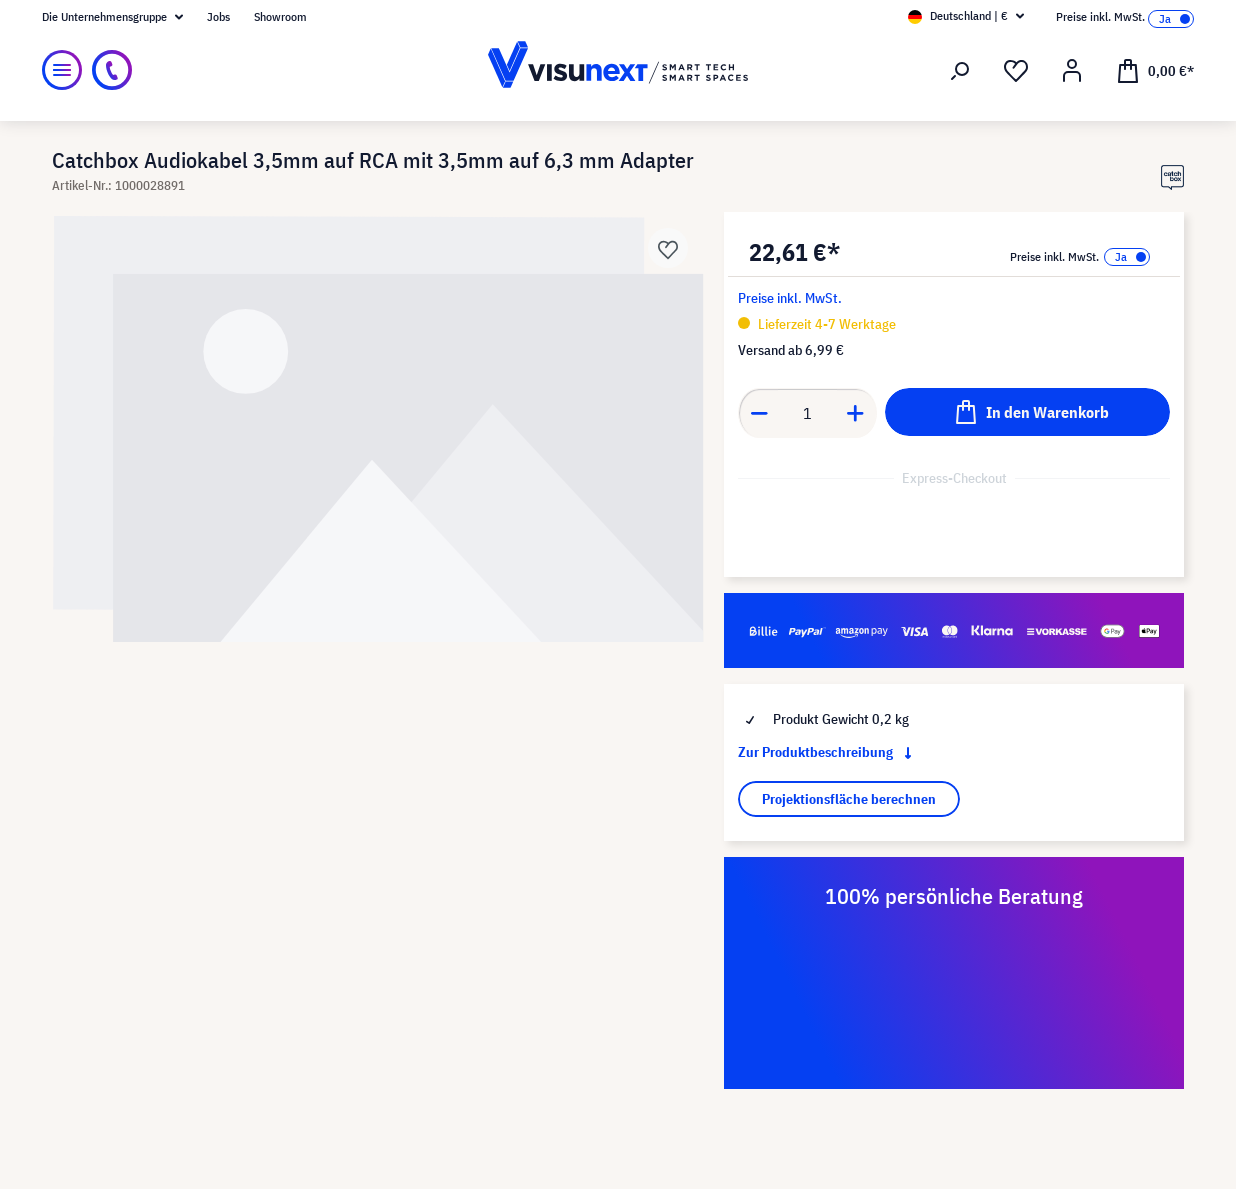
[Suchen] (960, 71)
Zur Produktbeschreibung (829, 752)
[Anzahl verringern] (759, 413)
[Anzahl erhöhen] (856, 413)
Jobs (218, 16)
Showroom (280, 16)
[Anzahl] (808, 413)
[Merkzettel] (1016, 71)
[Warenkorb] (1155, 70)
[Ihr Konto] (1072, 71)
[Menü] (62, 70)
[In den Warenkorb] (1027, 412)
